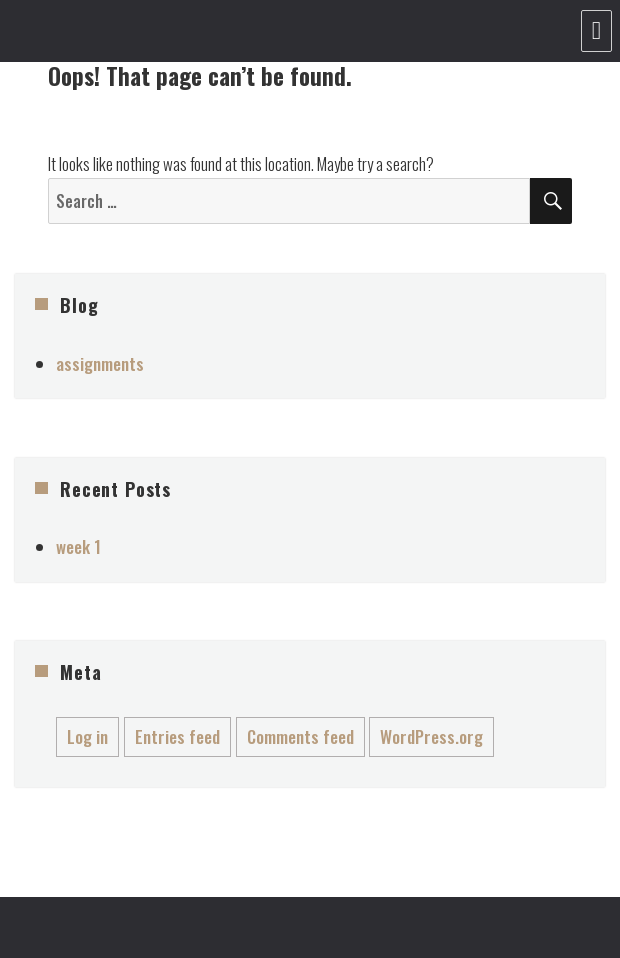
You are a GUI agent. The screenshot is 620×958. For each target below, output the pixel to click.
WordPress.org (431, 736)
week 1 (78, 546)
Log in (87, 736)
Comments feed (300, 736)
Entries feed (177, 736)
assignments (100, 363)
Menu (596, 31)
